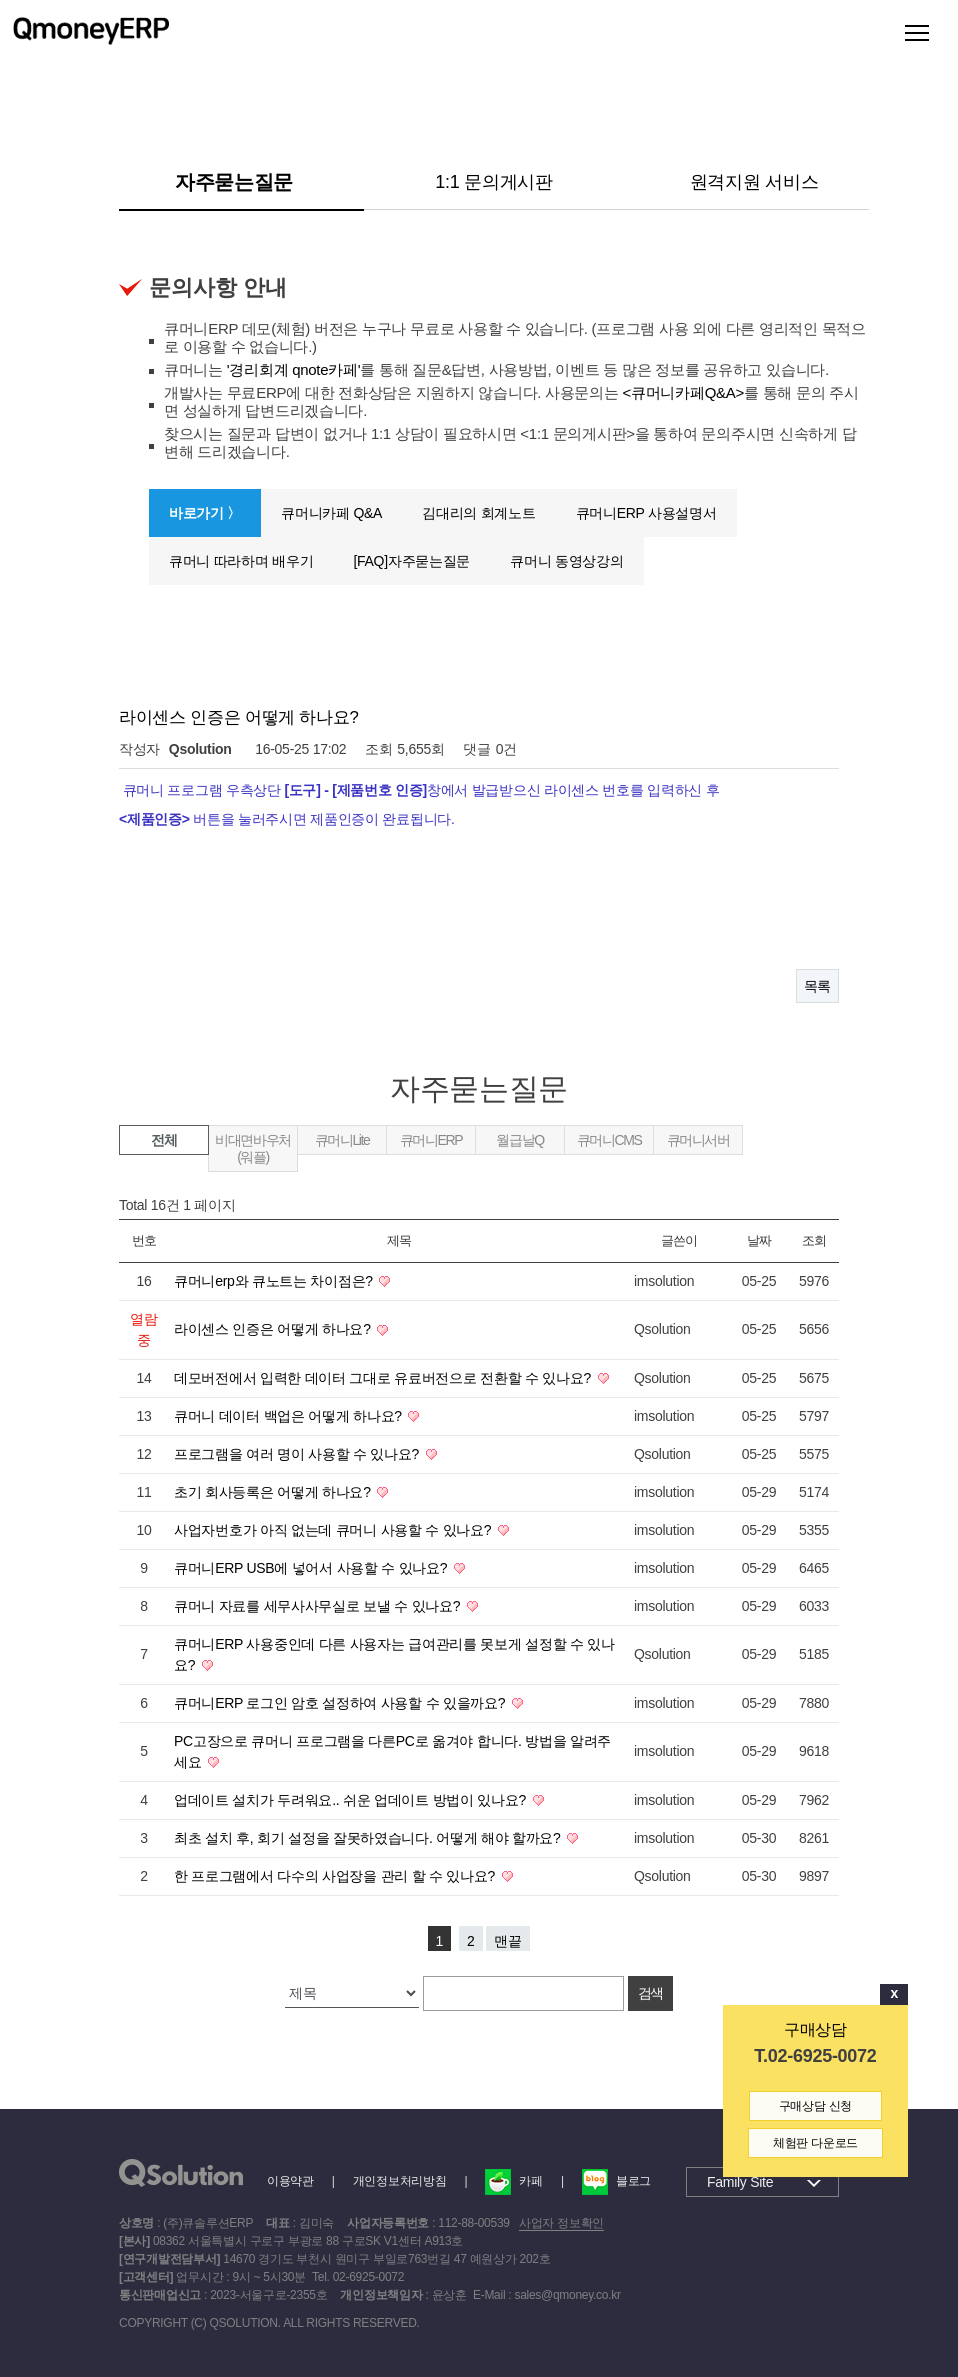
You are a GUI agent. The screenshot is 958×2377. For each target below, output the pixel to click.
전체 (163, 1140)
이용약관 (290, 2181)
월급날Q (519, 1140)
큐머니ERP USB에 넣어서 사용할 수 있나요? (312, 1568)
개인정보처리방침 (400, 2181)
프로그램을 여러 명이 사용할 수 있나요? (298, 1454)
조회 (813, 1240)
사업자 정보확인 (561, 2223)
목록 (817, 986)
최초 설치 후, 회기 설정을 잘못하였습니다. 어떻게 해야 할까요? (369, 1838)
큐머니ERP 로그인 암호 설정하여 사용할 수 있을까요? (341, 1703)
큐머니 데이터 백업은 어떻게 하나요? (289, 1416)
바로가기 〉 (205, 513)
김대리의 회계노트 (478, 513)
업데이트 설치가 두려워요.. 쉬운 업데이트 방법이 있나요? (352, 1800)
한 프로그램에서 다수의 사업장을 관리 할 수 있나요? (336, 1876)
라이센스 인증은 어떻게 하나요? (274, 1329)
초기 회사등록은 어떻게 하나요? (274, 1492)
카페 (513, 2181)
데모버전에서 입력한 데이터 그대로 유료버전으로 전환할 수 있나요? (384, 1378)
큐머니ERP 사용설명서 (646, 513)
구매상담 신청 (815, 2106)
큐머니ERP (431, 1140)
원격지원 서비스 (754, 182)
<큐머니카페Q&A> (683, 392)
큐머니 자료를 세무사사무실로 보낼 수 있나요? (319, 1606)
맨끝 (508, 1941)
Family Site (740, 2182)
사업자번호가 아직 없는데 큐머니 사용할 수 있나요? (334, 1530)
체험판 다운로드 (815, 2143)
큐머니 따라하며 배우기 (241, 561)
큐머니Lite (342, 1140)
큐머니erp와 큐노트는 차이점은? (275, 1281)
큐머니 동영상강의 (566, 561)
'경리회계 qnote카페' (294, 369)
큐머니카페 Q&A (331, 513)
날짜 (758, 1240)
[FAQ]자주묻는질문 (411, 561)
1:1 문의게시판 (494, 182)
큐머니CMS (609, 1140)
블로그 (616, 2181)
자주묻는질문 (234, 182)
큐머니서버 (698, 1140)
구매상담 (815, 2029)
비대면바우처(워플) (253, 1148)
